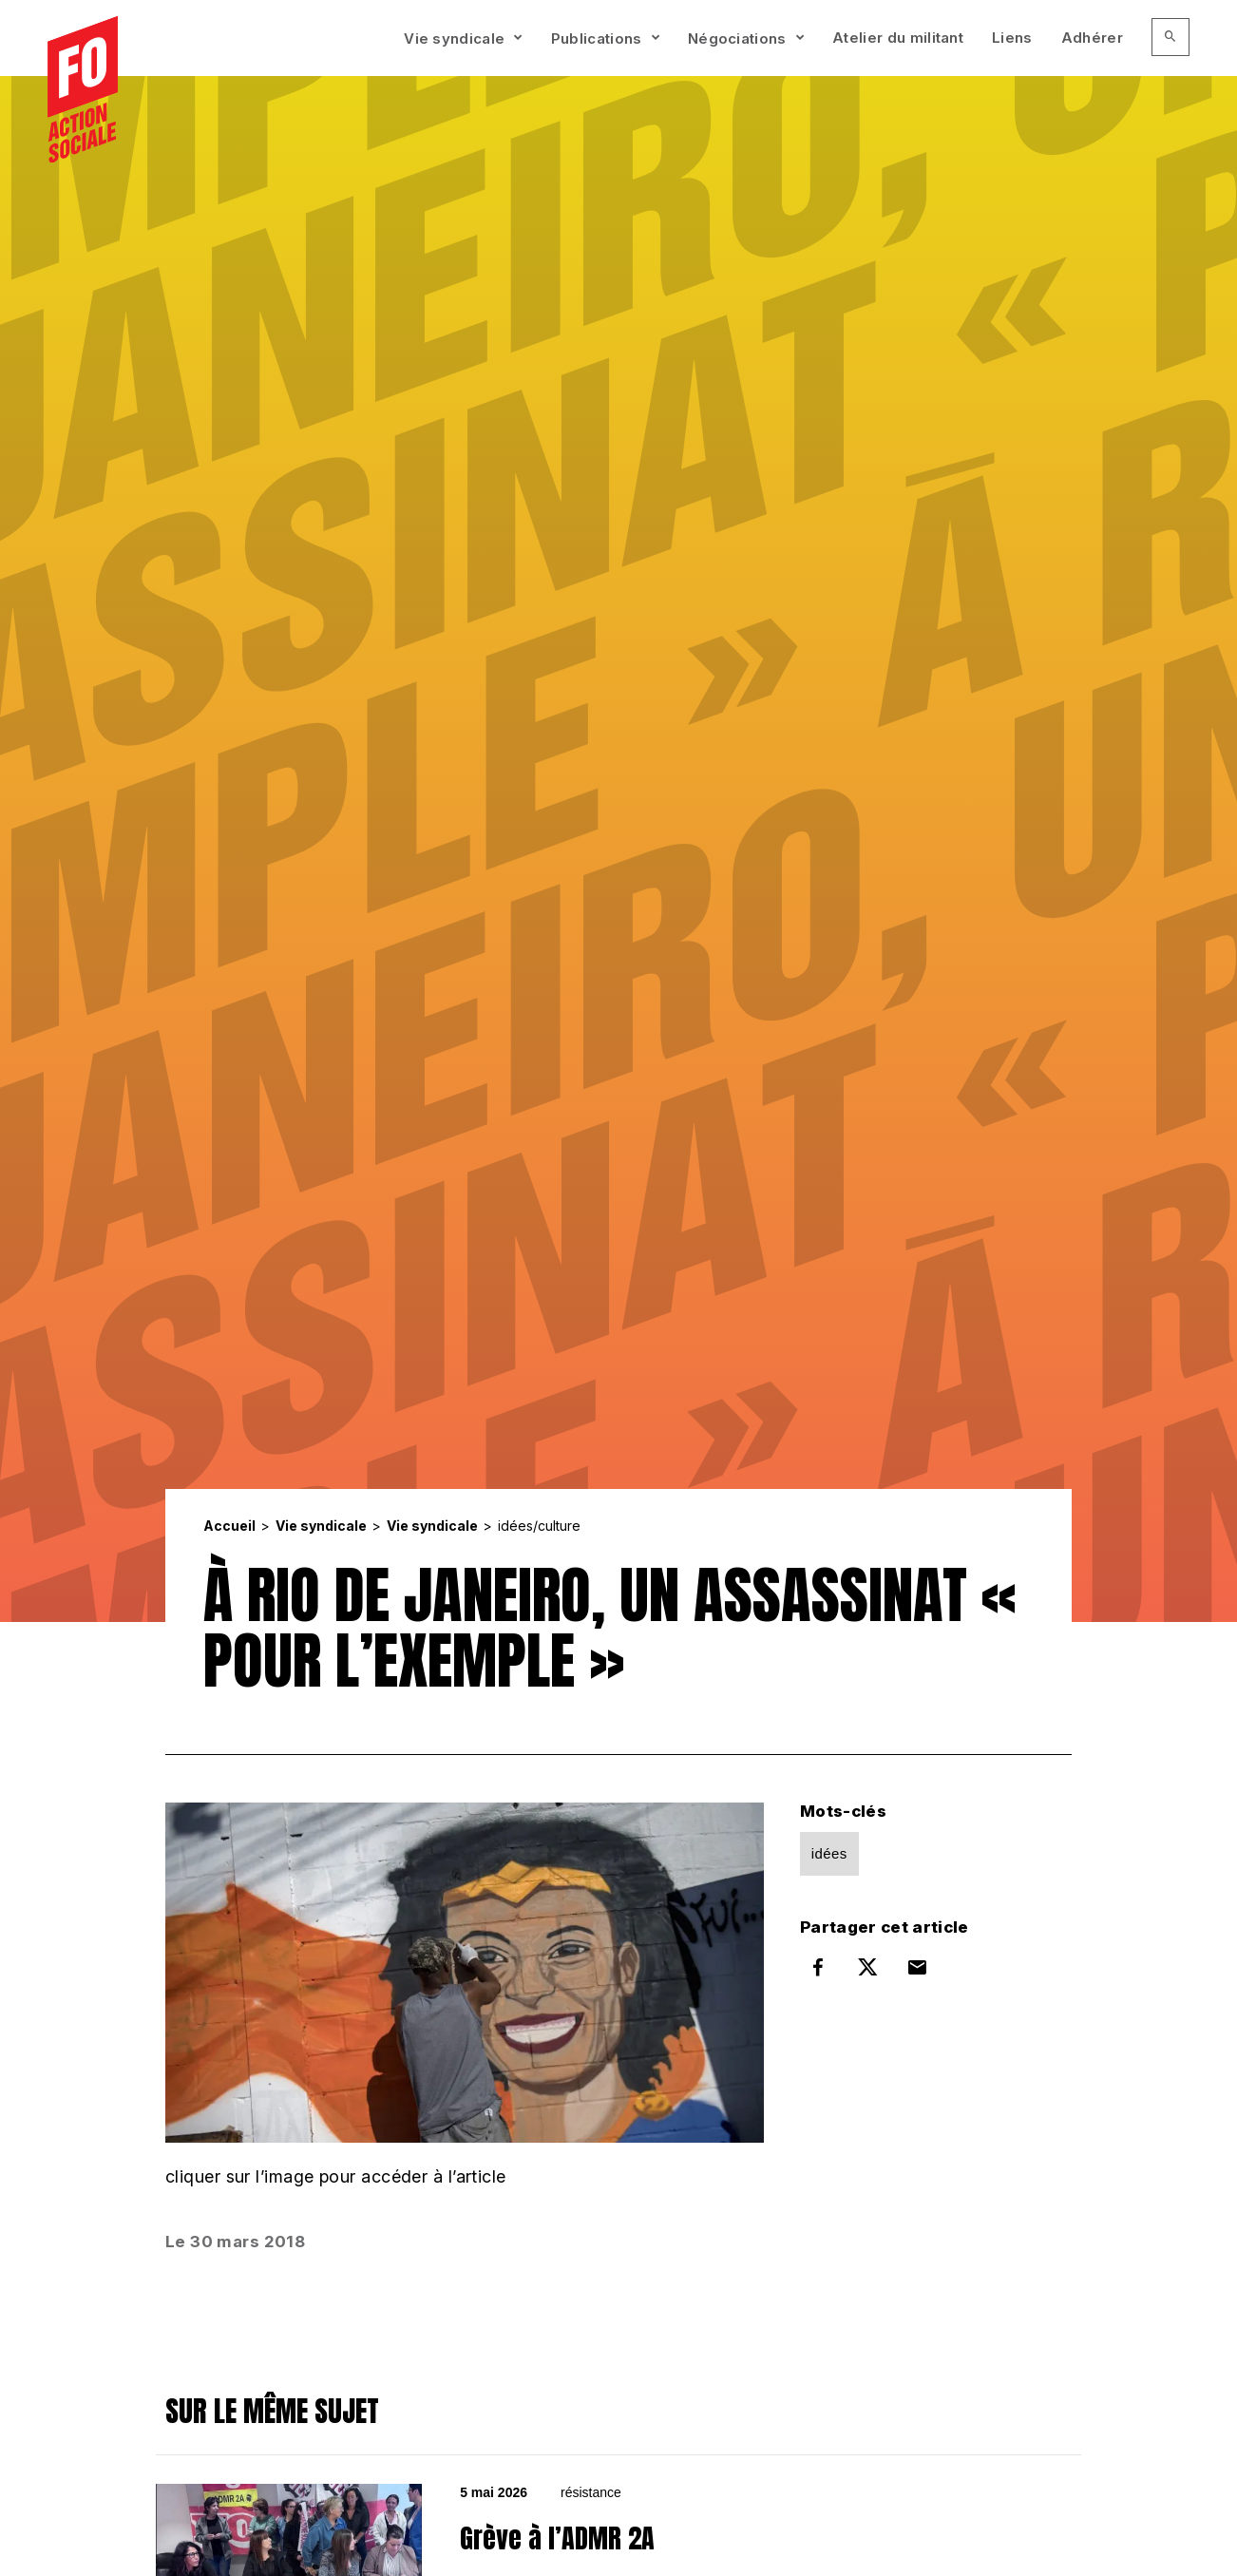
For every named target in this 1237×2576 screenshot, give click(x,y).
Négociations (737, 38)
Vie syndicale (454, 38)
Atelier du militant (897, 38)
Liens (1012, 38)
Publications (596, 38)
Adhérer (1092, 38)
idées (829, 1853)
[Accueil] (83, 90)
